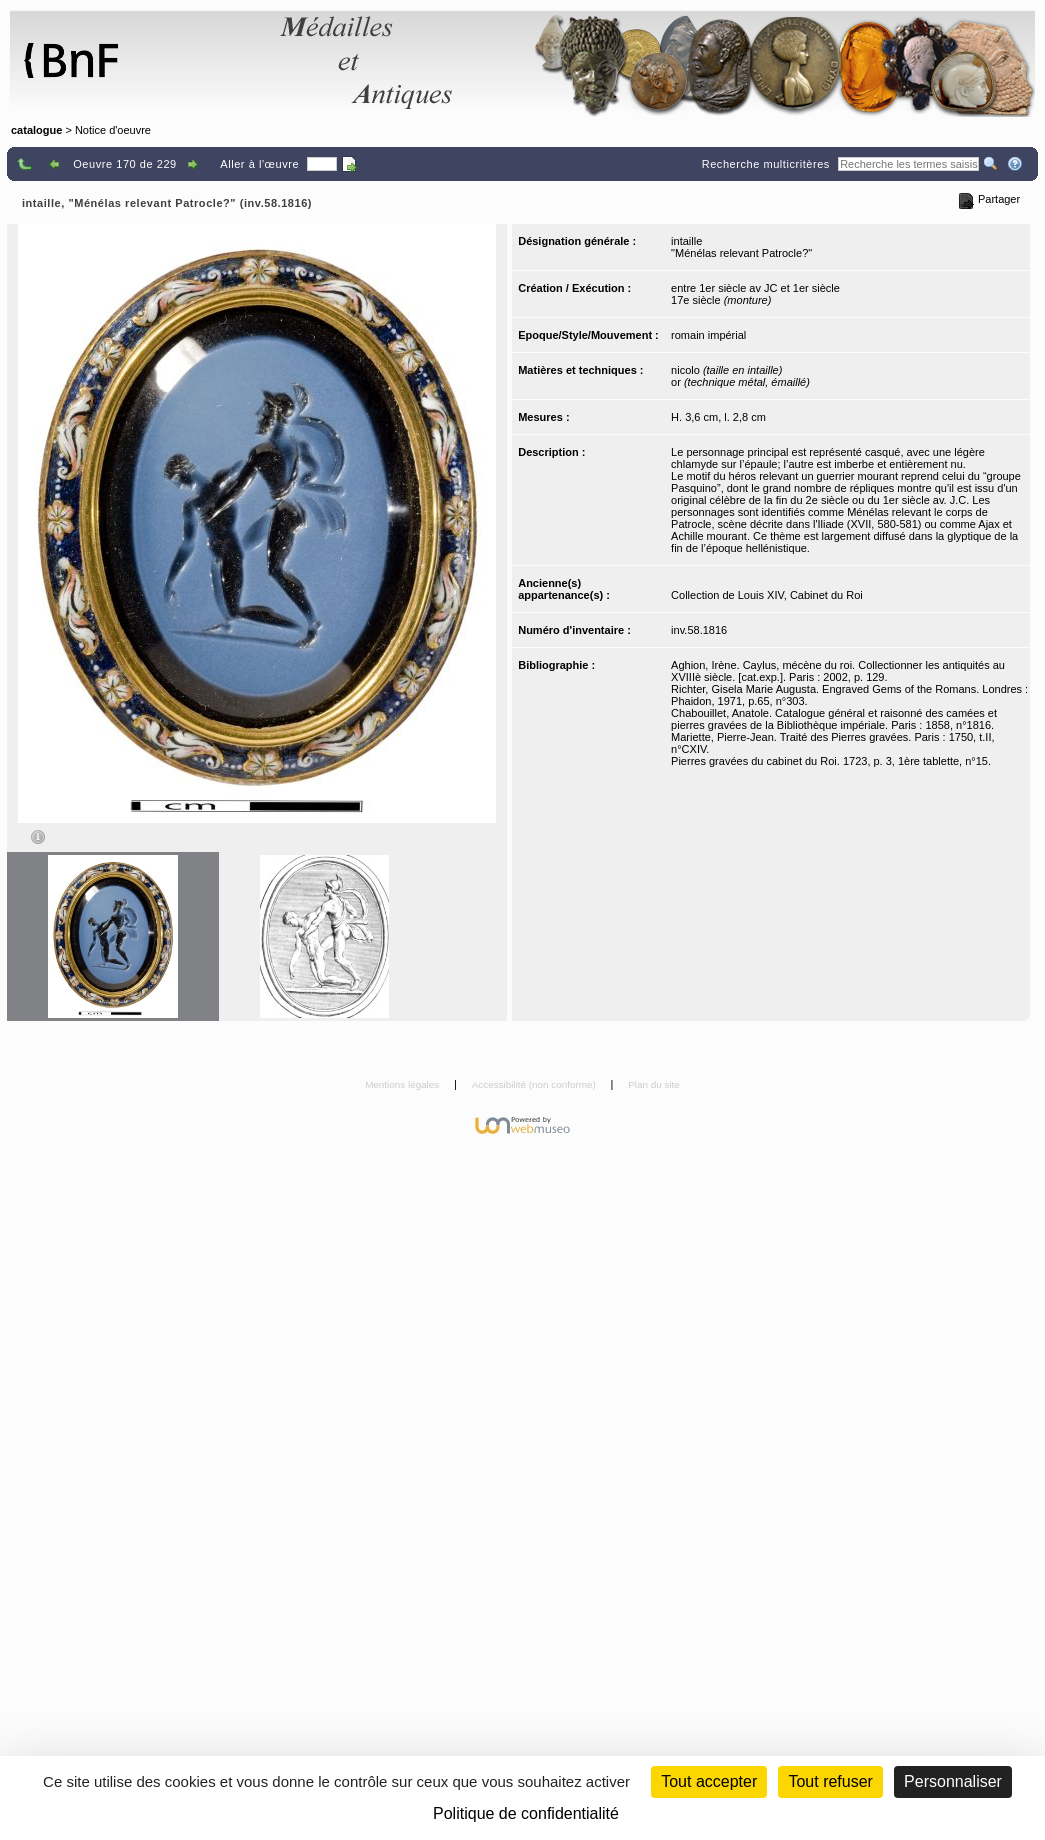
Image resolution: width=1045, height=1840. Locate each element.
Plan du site (654, 1084)
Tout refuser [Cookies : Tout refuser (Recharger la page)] (830, 1781)
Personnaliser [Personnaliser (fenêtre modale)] (953, 1781)
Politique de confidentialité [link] (526, 1813)
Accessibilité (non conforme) (535, 1084)
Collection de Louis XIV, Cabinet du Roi (767, 595)
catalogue (36, 130)
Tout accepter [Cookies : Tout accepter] (709, 1781)
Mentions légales (403, 1084)
